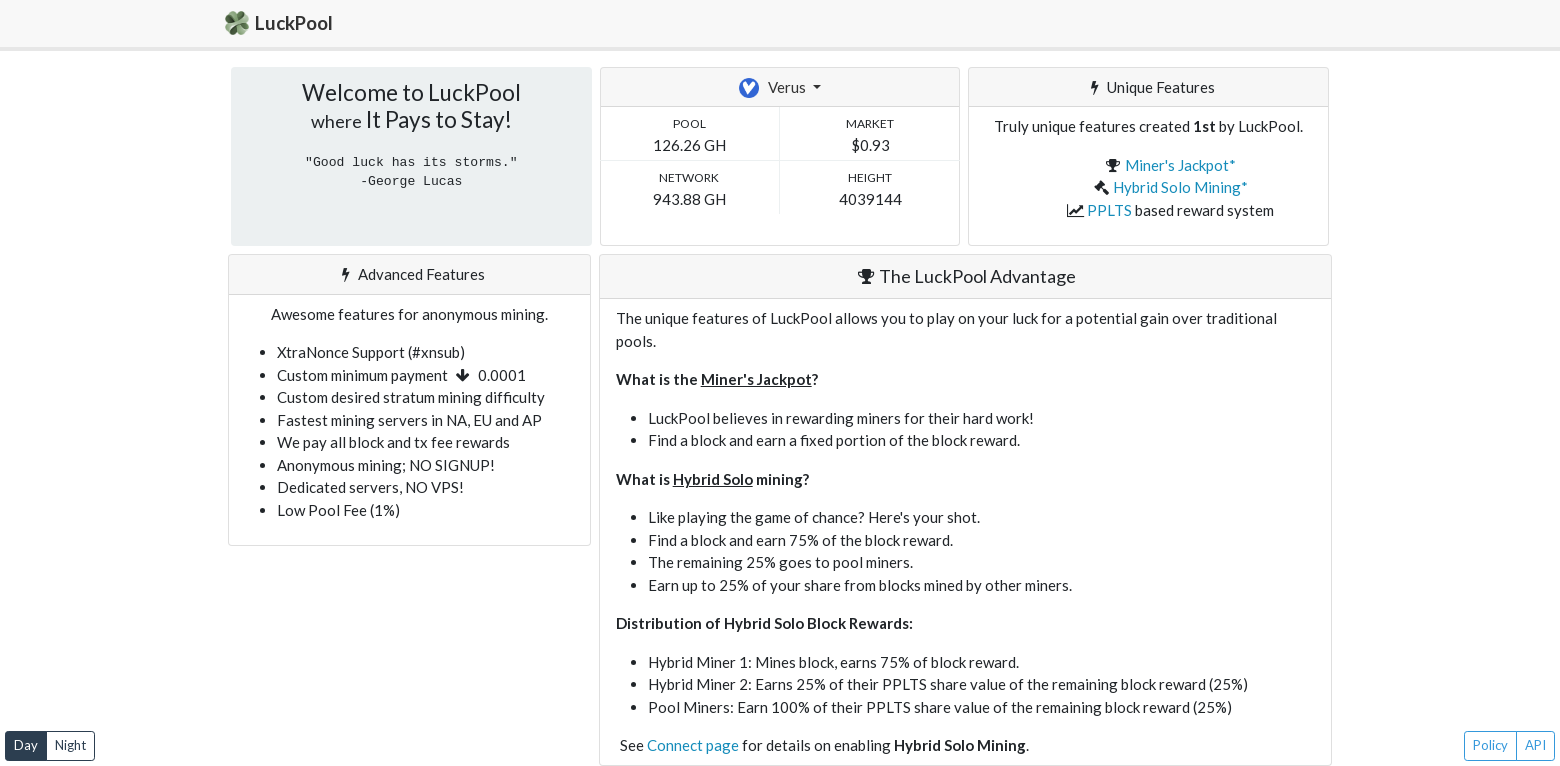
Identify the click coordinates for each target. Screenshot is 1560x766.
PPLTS (1109, 210)
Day (26, 744)
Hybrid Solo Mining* (1180, 187)
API (1535, 744)
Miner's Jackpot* (1180, 165)
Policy (1490, 744)
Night (70, 744)
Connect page (693, 745)
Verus (774, 88)
